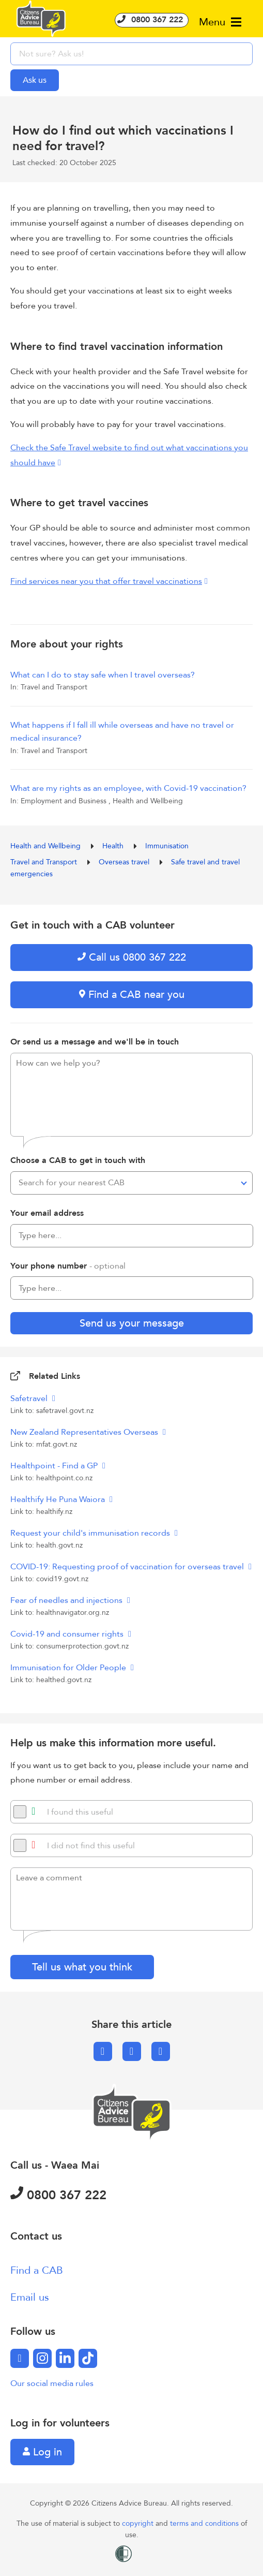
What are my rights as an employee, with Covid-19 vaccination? (128, 788)
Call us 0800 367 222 (132, 957)
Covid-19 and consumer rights (68, 1634)
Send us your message (132, 1323)
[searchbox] (131, 54)
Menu (220, 22)
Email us (29, 2297)
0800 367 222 (151, 19)
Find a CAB (36, 2270)
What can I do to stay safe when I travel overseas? (102, 675)
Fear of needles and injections (67, 1600)
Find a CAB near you (131, 995)
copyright (139, 2523)
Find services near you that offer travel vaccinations (106, 581)
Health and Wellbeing (46, 846)
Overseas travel (125, 862)
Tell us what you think (82, 1967)
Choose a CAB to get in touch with (77, 1160)
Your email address (47, 1213)
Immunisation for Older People (69, 1667)
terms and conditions (205, 2523)
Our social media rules (52, 2383)
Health (114, 846)
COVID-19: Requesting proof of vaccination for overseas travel (128, 1566)
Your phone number (68, 1266)
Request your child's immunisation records (91, 1533)
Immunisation (167, 846)
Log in (42, 2452)
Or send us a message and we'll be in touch (94, 1042)
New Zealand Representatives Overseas (85, 1432)
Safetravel (30, 1398)
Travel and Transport (44, 862)
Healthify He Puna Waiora (58, 1499)
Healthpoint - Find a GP (55, 1465)
